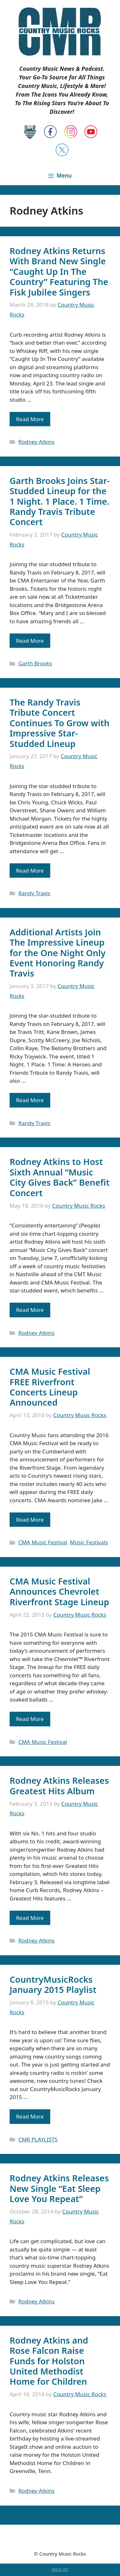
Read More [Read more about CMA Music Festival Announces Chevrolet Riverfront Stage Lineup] (30, 1719)
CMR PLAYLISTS (38, 2139)
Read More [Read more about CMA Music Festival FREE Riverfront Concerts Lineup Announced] (30, 1519)
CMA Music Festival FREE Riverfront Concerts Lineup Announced (50, 1386)
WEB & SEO (60, 2569)
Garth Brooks (35, 663)
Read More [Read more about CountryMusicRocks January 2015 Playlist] (30, 2116)
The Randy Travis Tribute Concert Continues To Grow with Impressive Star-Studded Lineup (59, 723)
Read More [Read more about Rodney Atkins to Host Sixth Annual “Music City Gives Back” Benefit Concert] (30, 1310)
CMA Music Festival (42, 1542)
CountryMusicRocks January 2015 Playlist (53, 1984)
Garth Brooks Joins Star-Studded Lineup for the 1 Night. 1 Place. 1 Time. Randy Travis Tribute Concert (60, 501)
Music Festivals (89, 1542)
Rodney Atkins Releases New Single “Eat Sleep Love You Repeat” (59, 2188)
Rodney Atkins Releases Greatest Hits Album (59, 1786)
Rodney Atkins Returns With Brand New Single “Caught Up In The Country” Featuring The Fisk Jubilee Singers (59, 271)
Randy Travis (34, 893)
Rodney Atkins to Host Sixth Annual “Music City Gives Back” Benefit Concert (59, 1177)
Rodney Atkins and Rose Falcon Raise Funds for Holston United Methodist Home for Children (49, 2361)
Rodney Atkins (36, 441)
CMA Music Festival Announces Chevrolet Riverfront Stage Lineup (59, 1591)
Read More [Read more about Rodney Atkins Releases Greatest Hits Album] (30, 1917)
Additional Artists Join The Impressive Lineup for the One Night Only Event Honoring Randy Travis (58, 952)
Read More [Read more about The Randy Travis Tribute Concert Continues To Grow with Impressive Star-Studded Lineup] (30, 870)
